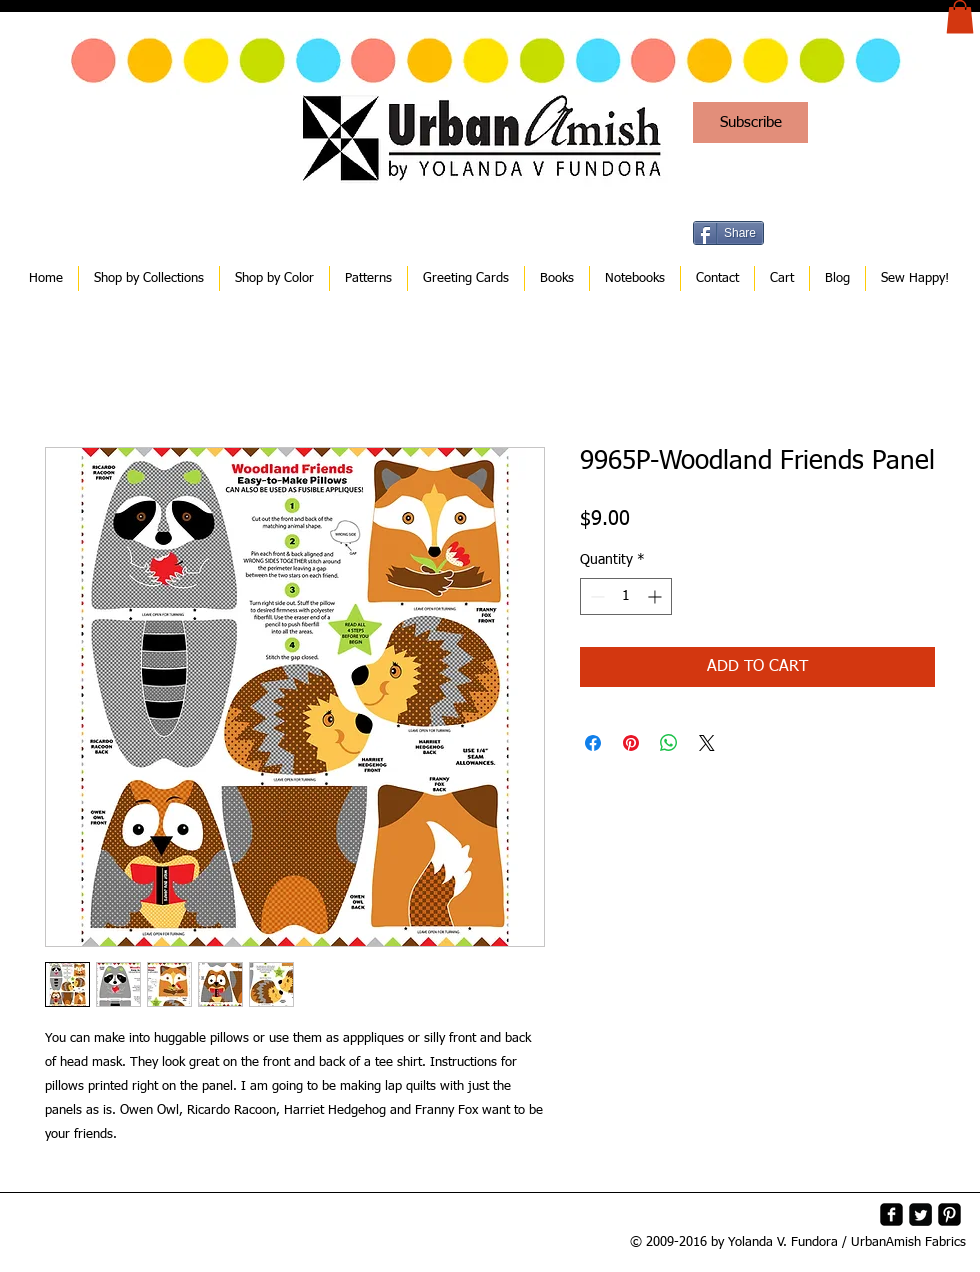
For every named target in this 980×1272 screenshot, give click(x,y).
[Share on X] (707, 743)
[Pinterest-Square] (949, 1214)
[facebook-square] (891, 1214)
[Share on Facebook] (593, 743)
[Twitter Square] (920, 1214)
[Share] (728, 233)
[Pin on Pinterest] (631, 743)
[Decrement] (595, 596)
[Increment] (656, 596)
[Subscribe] (750, 122)
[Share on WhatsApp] (669, 743)
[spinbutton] (626, 596)
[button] (960, 16)
